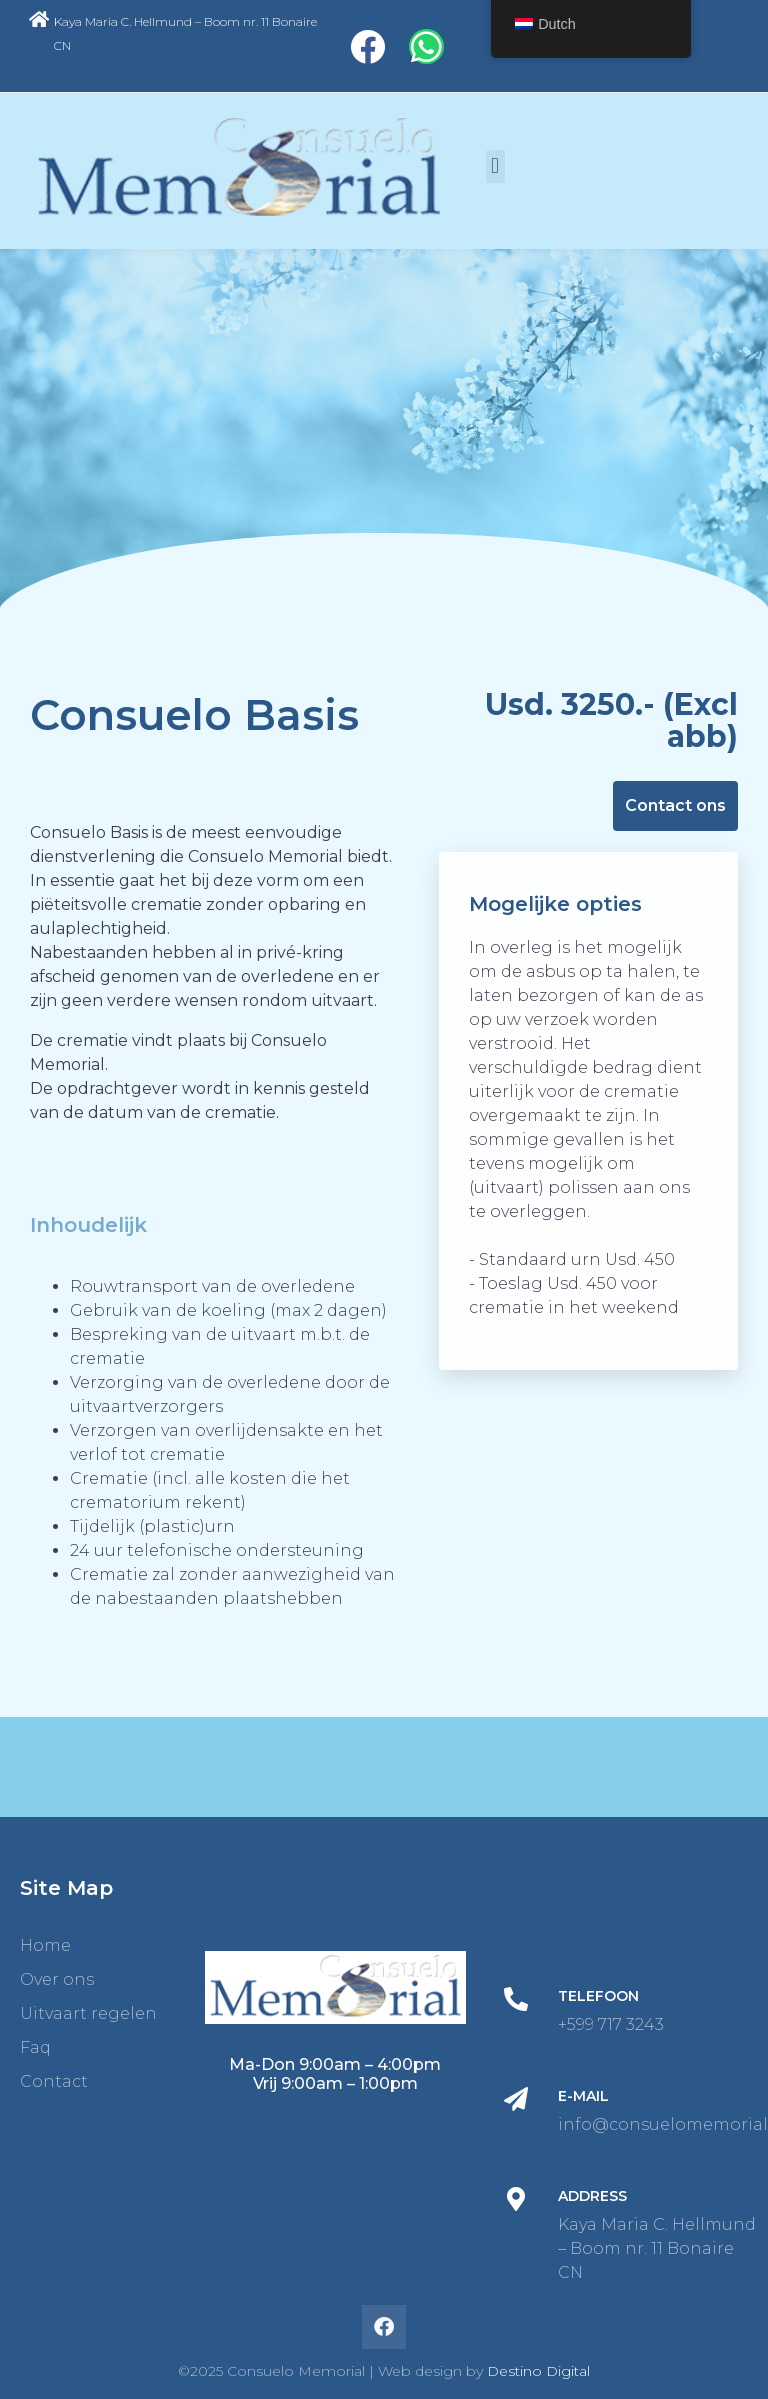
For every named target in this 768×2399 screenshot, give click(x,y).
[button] (495, 166)
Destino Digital (538, 2371)
